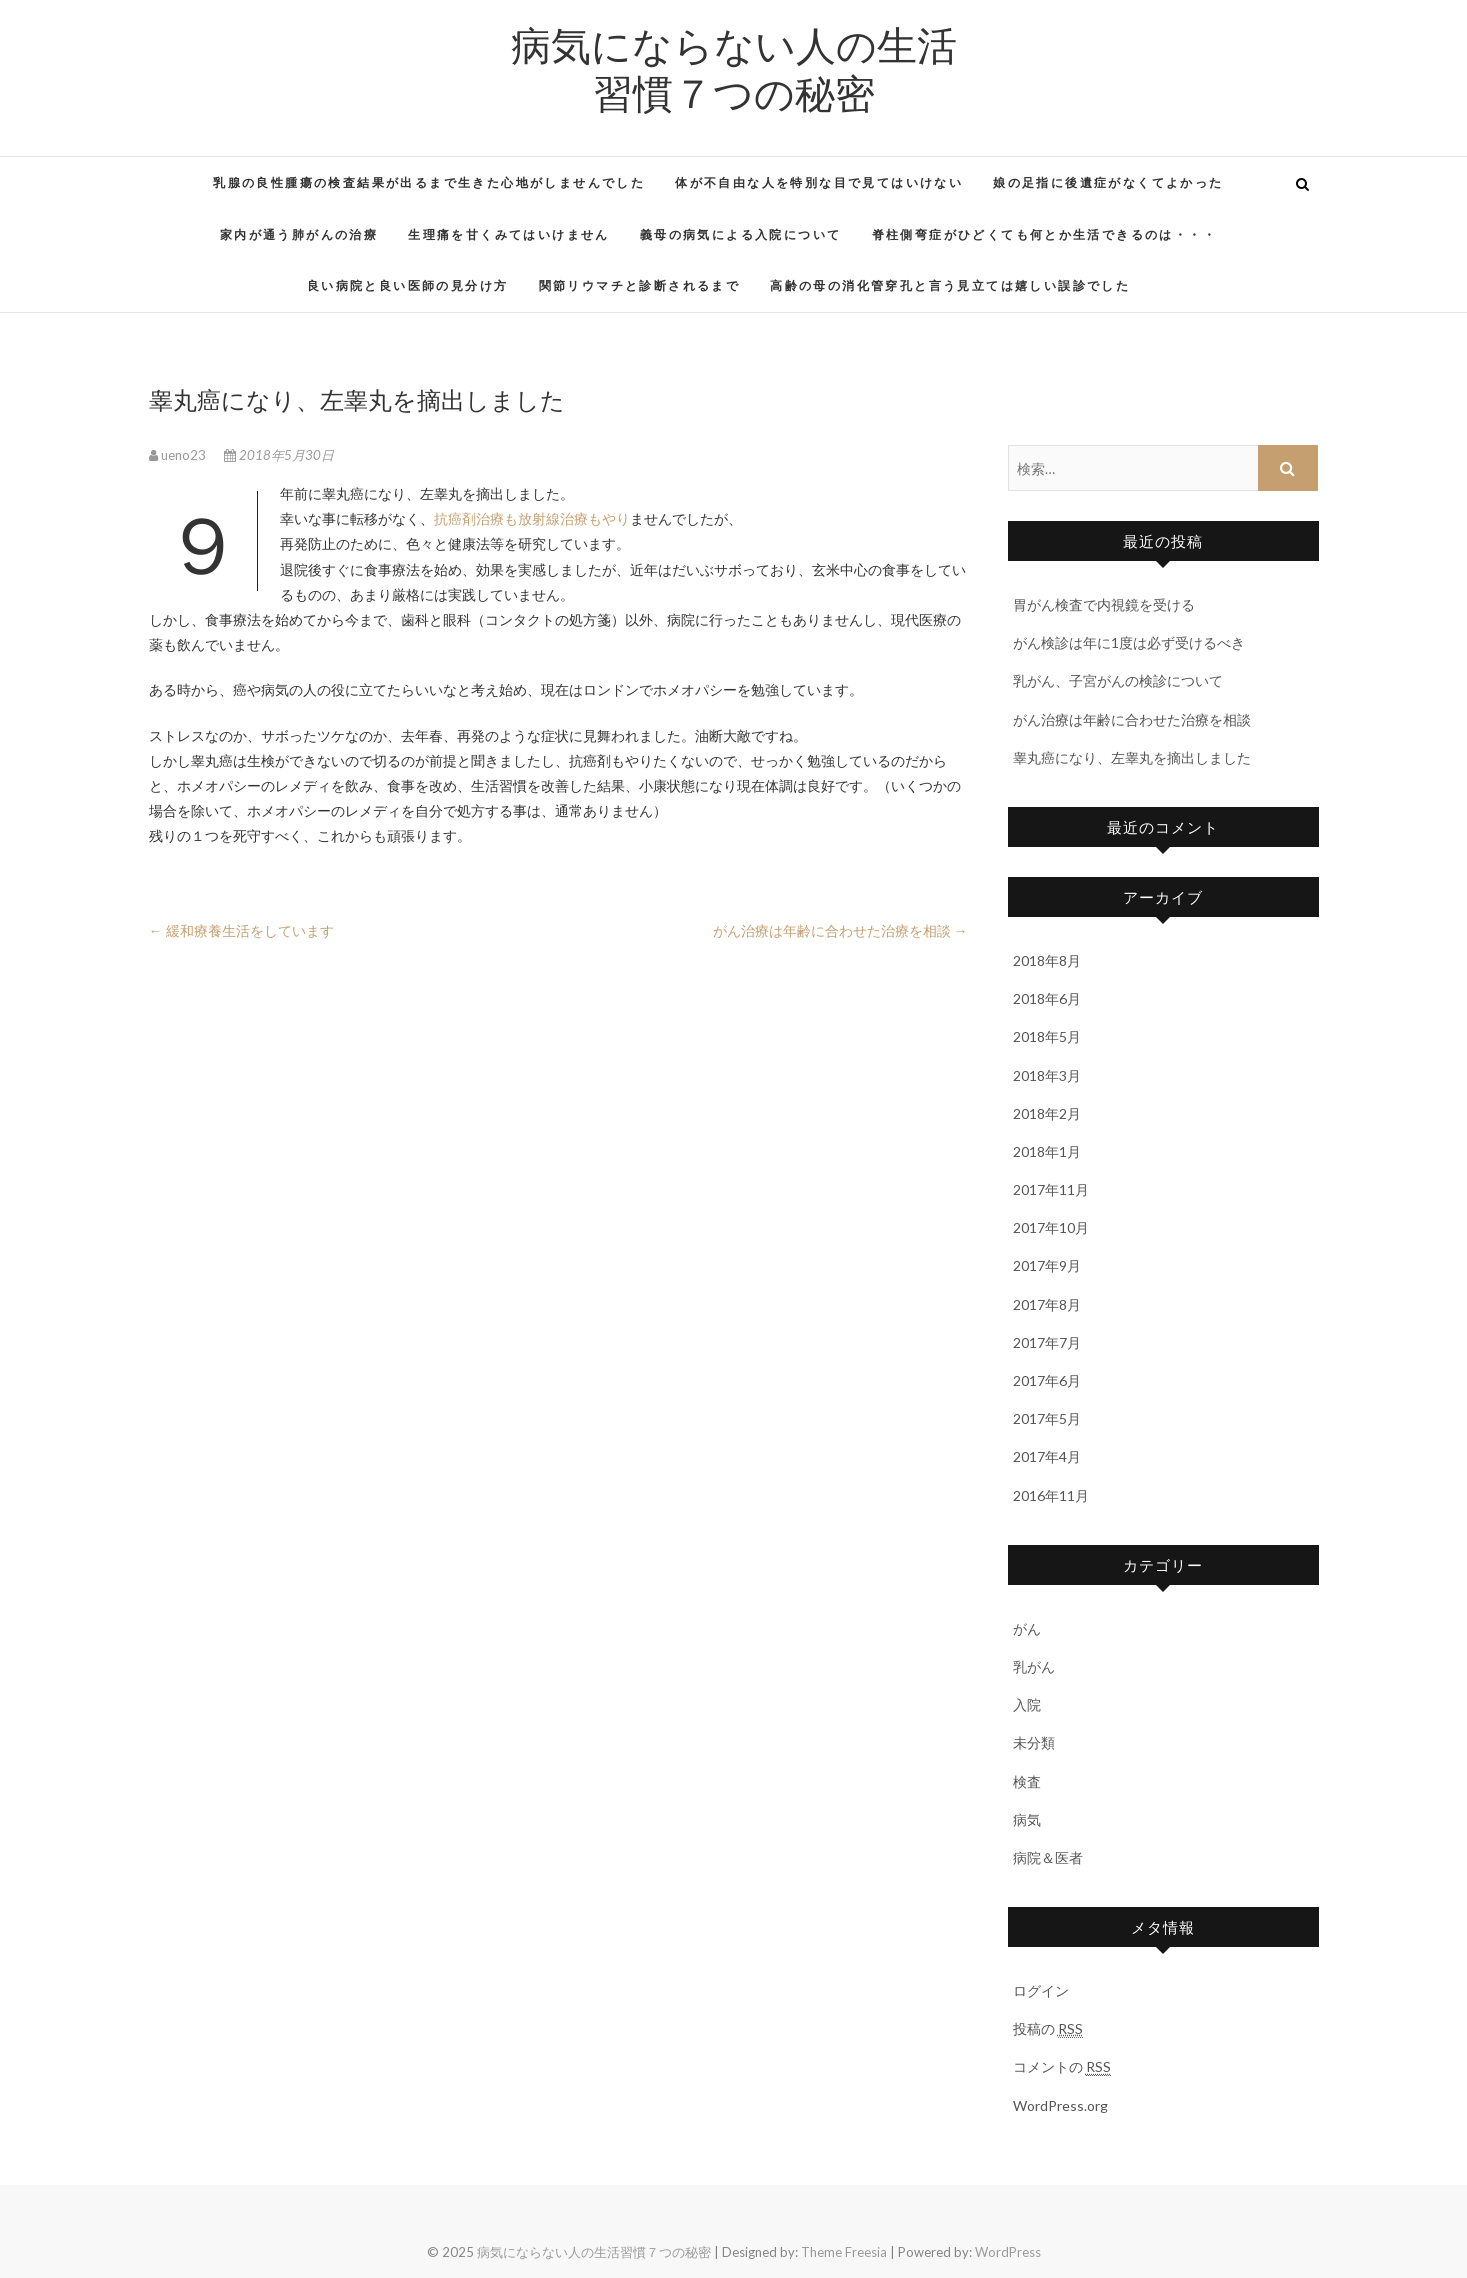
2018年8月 (1047, 960)
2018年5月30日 (279, 455)
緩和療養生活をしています (241, 930)
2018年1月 (1047, 1151)
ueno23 (179, 455)
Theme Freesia (844, 2252)
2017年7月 (1047, 1342)
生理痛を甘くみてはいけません (509, 234)
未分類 (1034, 1742)
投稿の (1048, 2029)
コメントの (1062, 2067)
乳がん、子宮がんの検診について (1118, 680)
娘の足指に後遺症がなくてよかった (1108, 182)
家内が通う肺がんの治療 (299, 234)
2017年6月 (1047, 1380)
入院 (1027, 1704)
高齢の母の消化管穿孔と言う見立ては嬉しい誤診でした (950, 285)
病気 (1027, 1819)
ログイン (1041, 1990)
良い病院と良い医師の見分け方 (408, 285)
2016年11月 (1051, 1495)
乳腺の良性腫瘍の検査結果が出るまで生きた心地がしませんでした (429, 182)
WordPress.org (1060, 2105)
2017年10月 (1051, 1227)
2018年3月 (1047, 1075)
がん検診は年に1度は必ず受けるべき (1129, 642)
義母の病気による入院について (741, 234)
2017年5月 (1047, 1418)
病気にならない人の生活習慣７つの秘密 (734, 68)
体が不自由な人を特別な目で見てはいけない (819, 182)
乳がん (1034, 1666)
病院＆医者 (1048, 1857)
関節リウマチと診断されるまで (640, 285)
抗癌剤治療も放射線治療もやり (532, 518)
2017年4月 (1047, 1456)
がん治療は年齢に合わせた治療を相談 (840, 930)
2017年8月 (1047, 1304)
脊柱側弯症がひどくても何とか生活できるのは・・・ (1045, 234)
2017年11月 (1051, 1189)
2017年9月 (1047, 1265)
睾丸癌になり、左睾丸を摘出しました (1132, 757)
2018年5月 (1047, 1036)
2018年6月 (1047, 998)
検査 (1027, 1781)
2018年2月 (1047, 1113)
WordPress (1008, 2252)
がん (1027, 1628)
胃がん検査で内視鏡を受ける (1104, 604)
